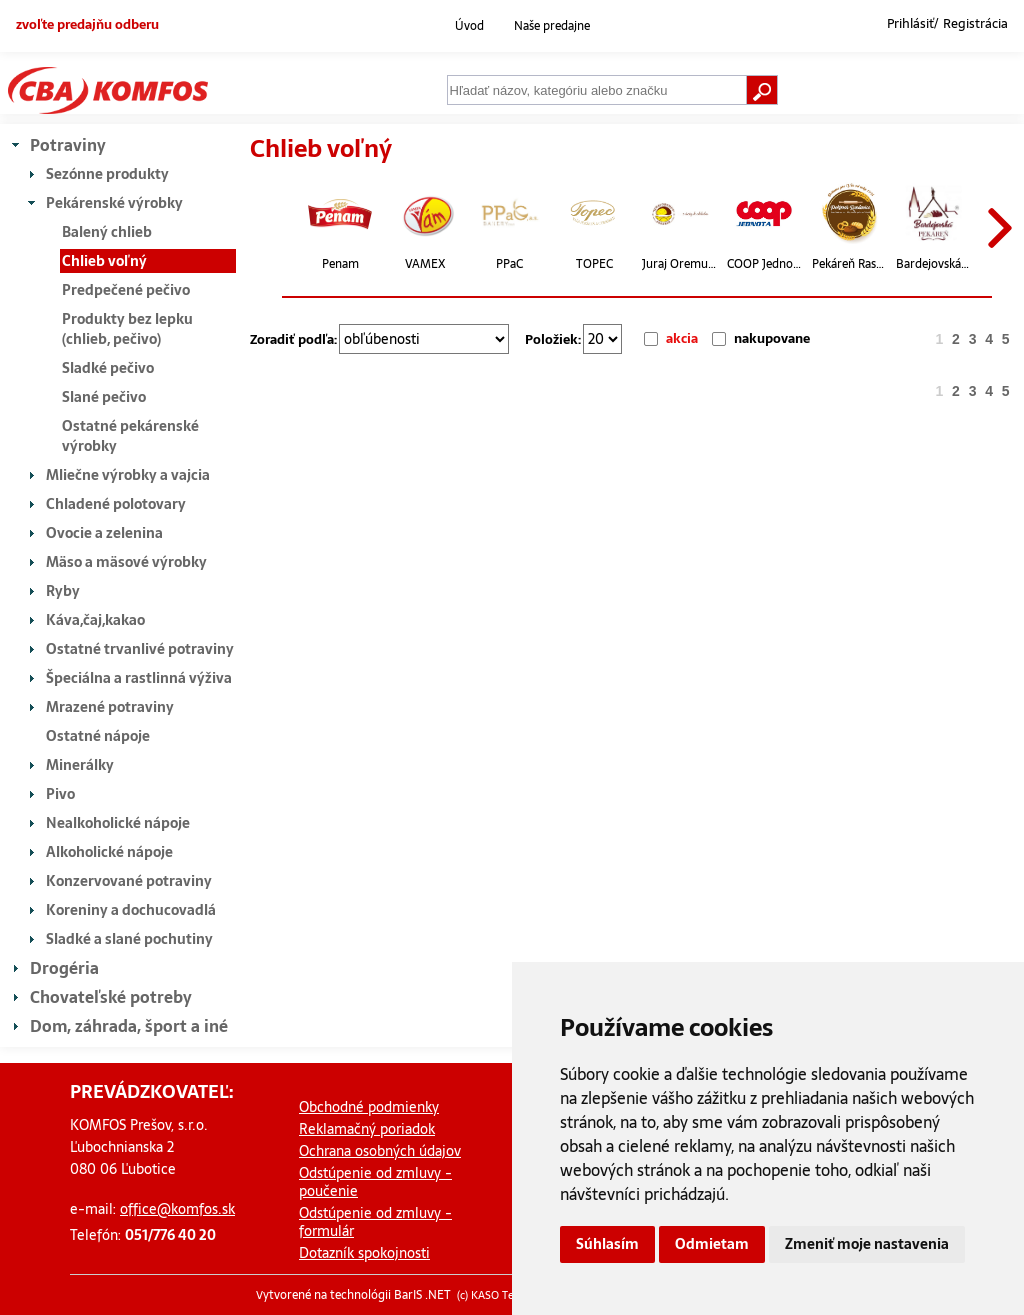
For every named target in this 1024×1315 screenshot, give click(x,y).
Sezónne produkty (107, 174)
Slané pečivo (104, 397)
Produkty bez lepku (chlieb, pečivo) (127, 329)
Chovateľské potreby (111, 997)
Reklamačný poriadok (367, 1129)
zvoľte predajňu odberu (87, 24)
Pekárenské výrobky (114, 203)
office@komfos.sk (177, 1209)
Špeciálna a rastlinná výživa (139, 678)
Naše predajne (552, 26)
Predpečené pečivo (126, 290)
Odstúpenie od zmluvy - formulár (375, 1222)
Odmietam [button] (712, 1244)
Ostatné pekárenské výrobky (130, 436)
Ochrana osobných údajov (380, 1151)
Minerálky (80, 765)
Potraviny (68, 145)
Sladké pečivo (108, 368)
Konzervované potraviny (129, 881)
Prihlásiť (910, 24)
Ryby (63, 591)
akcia (682, 338)
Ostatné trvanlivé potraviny (140, 649)
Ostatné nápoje (98, 736)
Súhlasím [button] (607, 1244)
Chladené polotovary (116, 504)
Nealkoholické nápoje (118, 823)
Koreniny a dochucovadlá (131, 910)
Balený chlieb (107, 232)
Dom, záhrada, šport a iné (129, 1026)
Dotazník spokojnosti (364, 1253)
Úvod (469, 26)
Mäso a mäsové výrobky (126, 562)
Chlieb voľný (104, 261)
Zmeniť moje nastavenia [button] (867, 1244)
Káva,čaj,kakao (95, 620)
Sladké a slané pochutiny (129, 939)
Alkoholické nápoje (109, 852)
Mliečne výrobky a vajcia (128, 475)
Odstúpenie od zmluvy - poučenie (375, 1182)
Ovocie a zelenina (104, 533)
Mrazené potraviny (110, 707)
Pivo (60, 794)
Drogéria (64, 968)
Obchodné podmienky (369, 1107)
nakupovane (772, 338)
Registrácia (975, 24)
